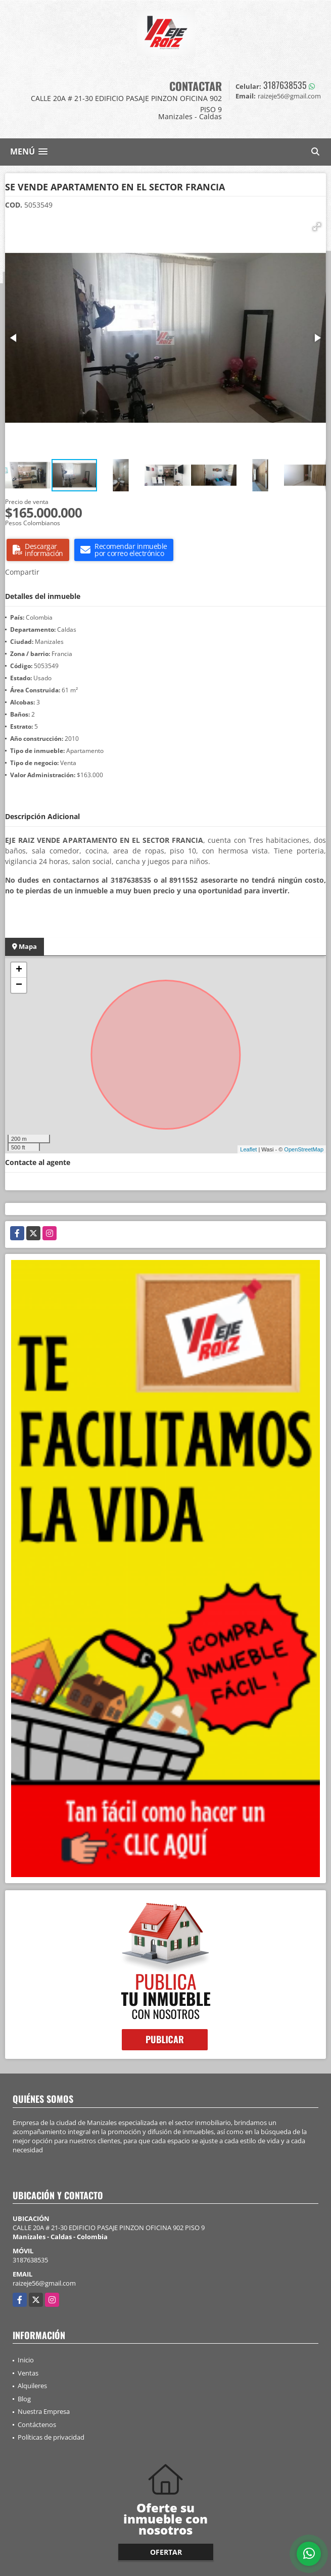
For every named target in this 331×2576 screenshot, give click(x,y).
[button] (317, 227)
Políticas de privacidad (51, 2437)
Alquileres (32, 2385)
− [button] (19, 985)
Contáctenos (37, 2424)
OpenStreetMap (303, 1149)
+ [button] (19, 970)
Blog (24, 2398)
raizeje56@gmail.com (44, 2283)
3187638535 (285, 84)
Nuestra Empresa (44, 2411)
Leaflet (248, 1149)
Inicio (26, 2359)
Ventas (28, 2373)
